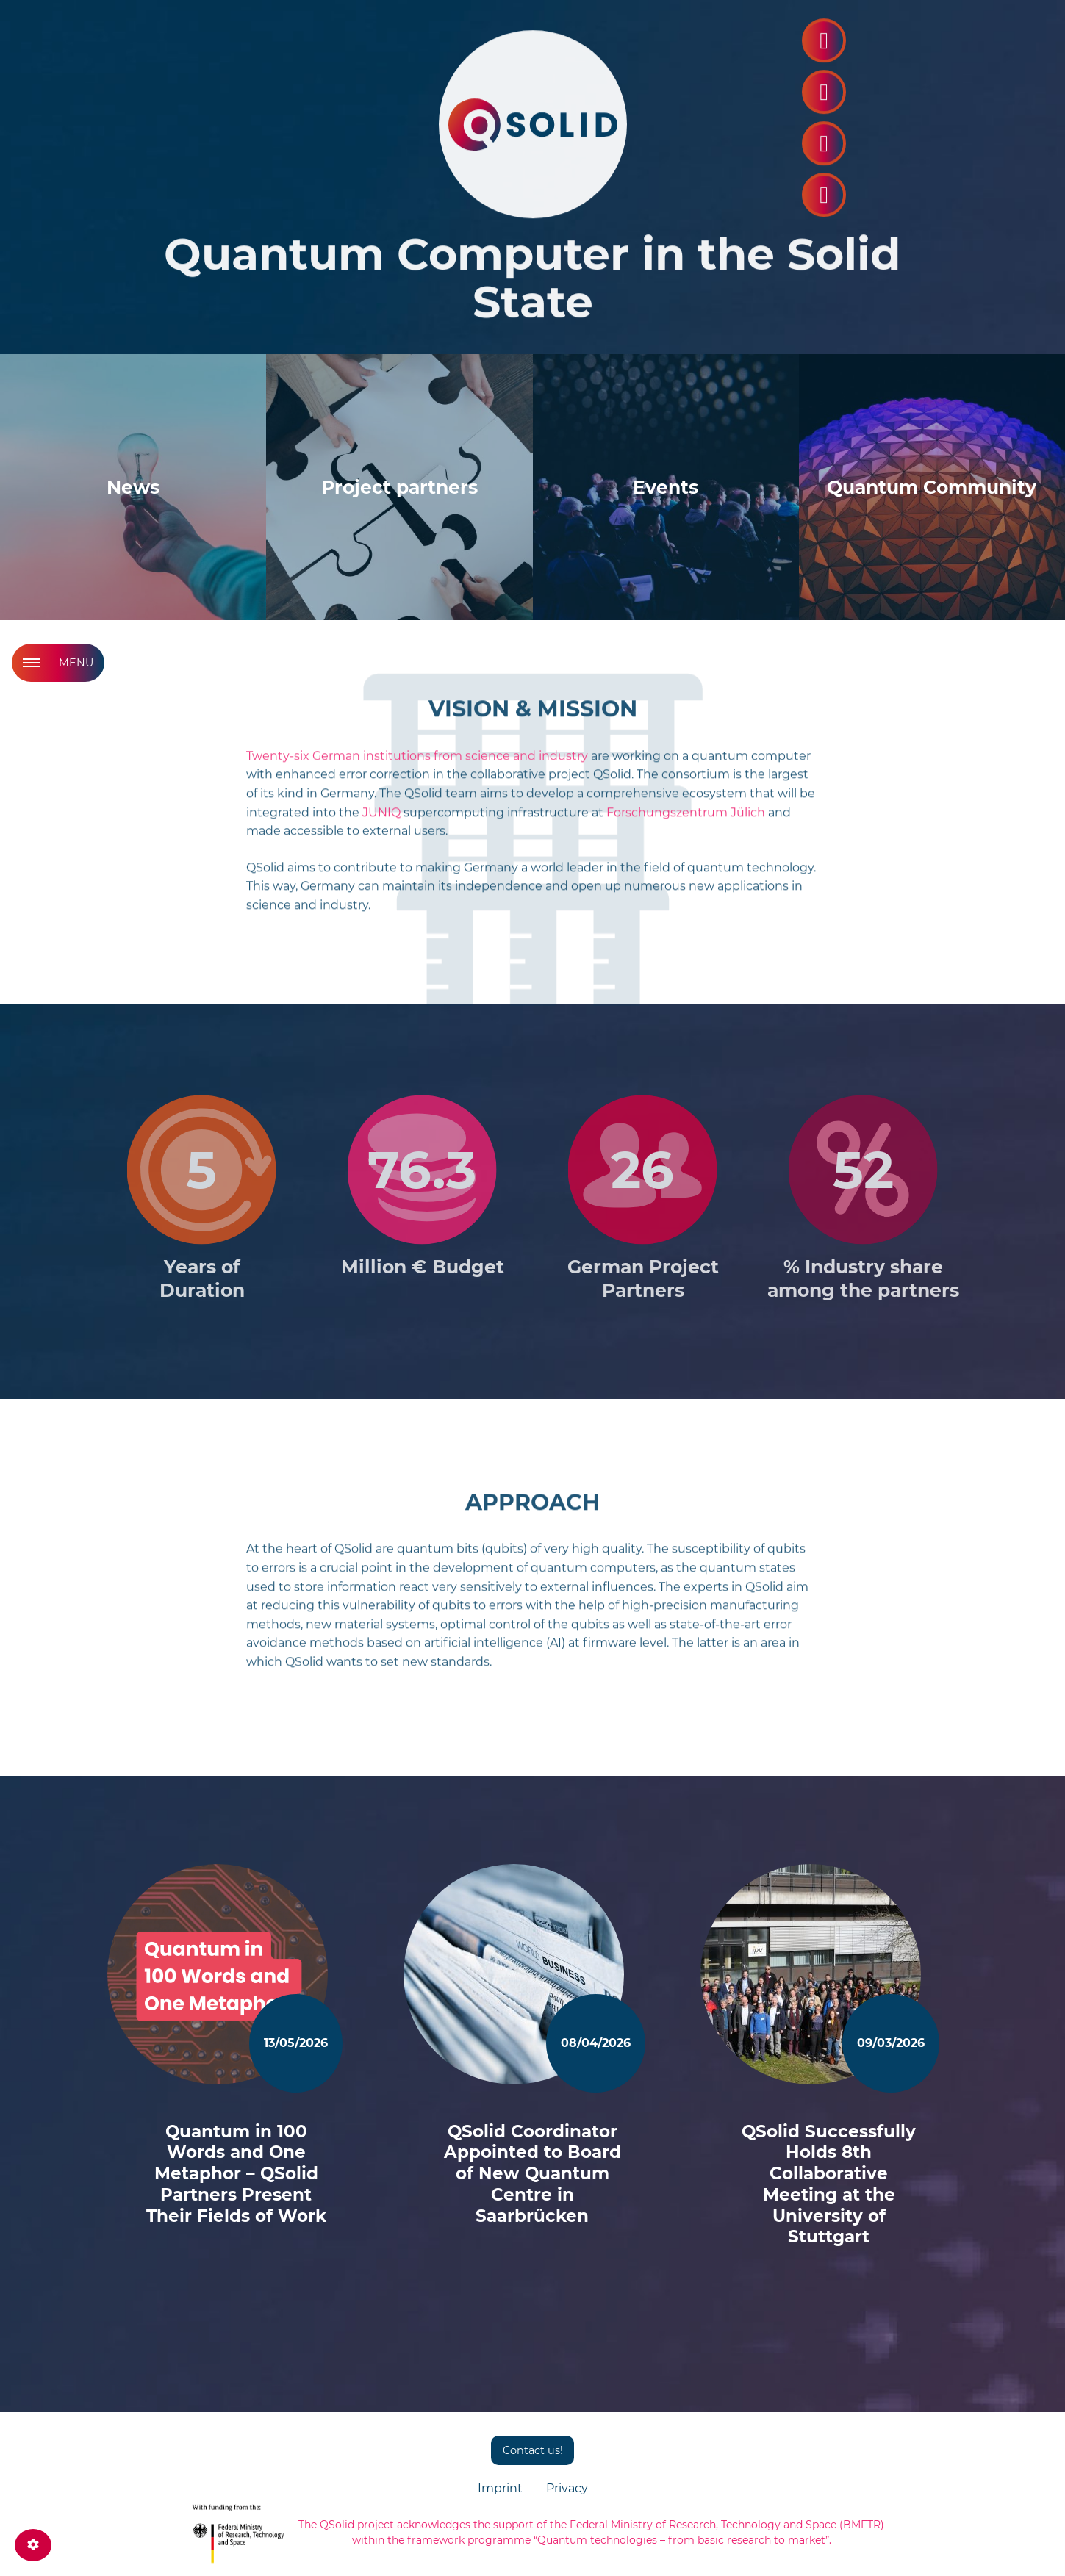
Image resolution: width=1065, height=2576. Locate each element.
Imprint (500, 2488)
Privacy (567, 2488)
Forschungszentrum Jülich (685, 821)
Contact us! (533, 2450)
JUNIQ (381, 821)
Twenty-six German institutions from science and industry (417, 764)
